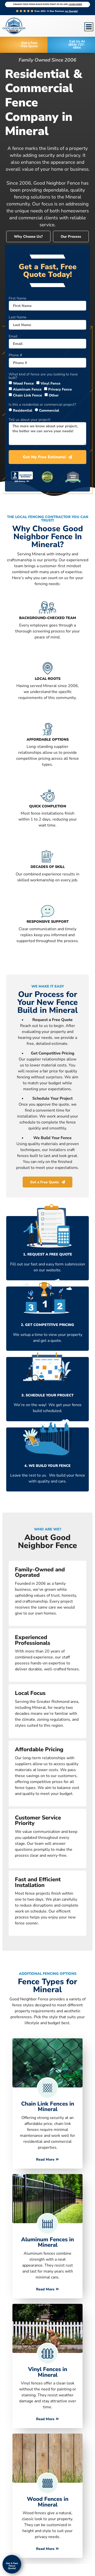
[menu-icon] (88, 26)
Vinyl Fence (50, 383)
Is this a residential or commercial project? (42, 405)
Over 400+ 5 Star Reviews (56, 11)
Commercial (49, 410)
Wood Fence (23, 383)
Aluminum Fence (27, 389)
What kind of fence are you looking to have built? (43, 376)
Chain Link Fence (27, 395)
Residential (22, 410)
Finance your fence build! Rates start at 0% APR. (47, 4)
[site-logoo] (13, 26)
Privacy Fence (60, 389)
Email (13, 336)
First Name (17, 299)
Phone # (15, 355)
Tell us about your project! (29, 420)
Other (54, 395)
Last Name (17, 317)
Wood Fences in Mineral (47, 2502)
